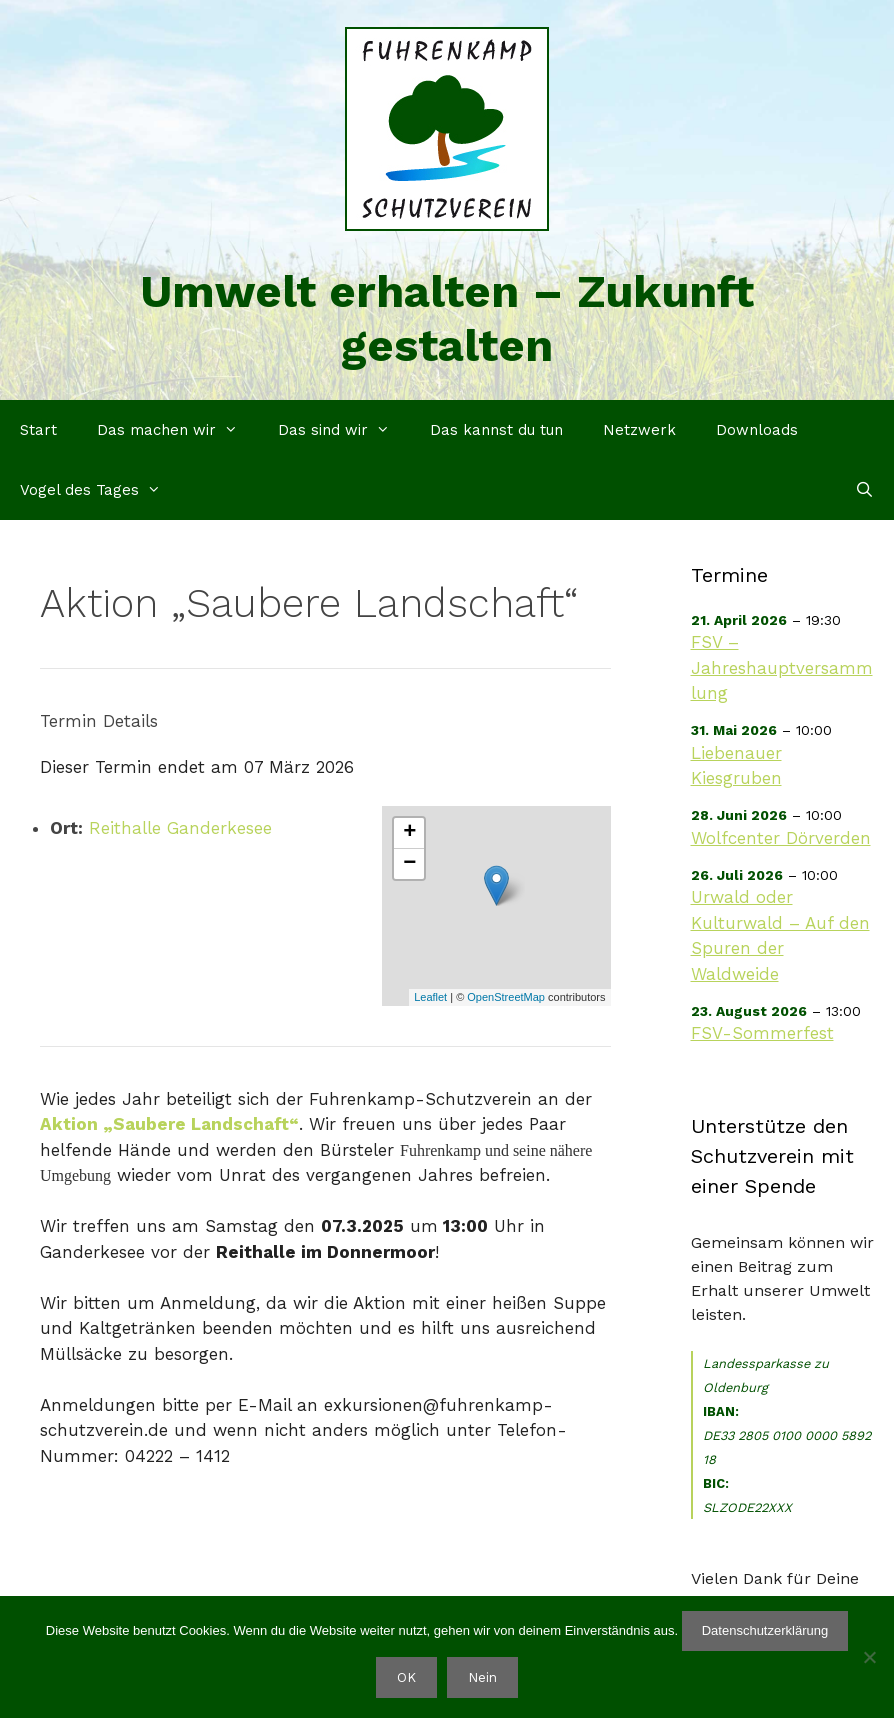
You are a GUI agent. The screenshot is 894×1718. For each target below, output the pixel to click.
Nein (482, 1677)
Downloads (757, 430)
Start (38, 430)
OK (406, 1677)
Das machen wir (177, 430)
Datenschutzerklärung (765, 1630)
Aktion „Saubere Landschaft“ (169, 1124)
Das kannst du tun (496, 430)
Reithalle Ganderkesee (180, 828)
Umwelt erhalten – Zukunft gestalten (447, 318)
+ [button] (409, 833)
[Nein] (869, 1657)
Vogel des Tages (100, 490)
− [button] (409, 864)
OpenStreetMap (506, 997)
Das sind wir (344, 430)
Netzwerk (639, 430)
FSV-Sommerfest (762, 1033)
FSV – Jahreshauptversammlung (782, 667)
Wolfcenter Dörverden (781, 838)
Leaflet (430, 997)
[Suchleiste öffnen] (864, 490)
